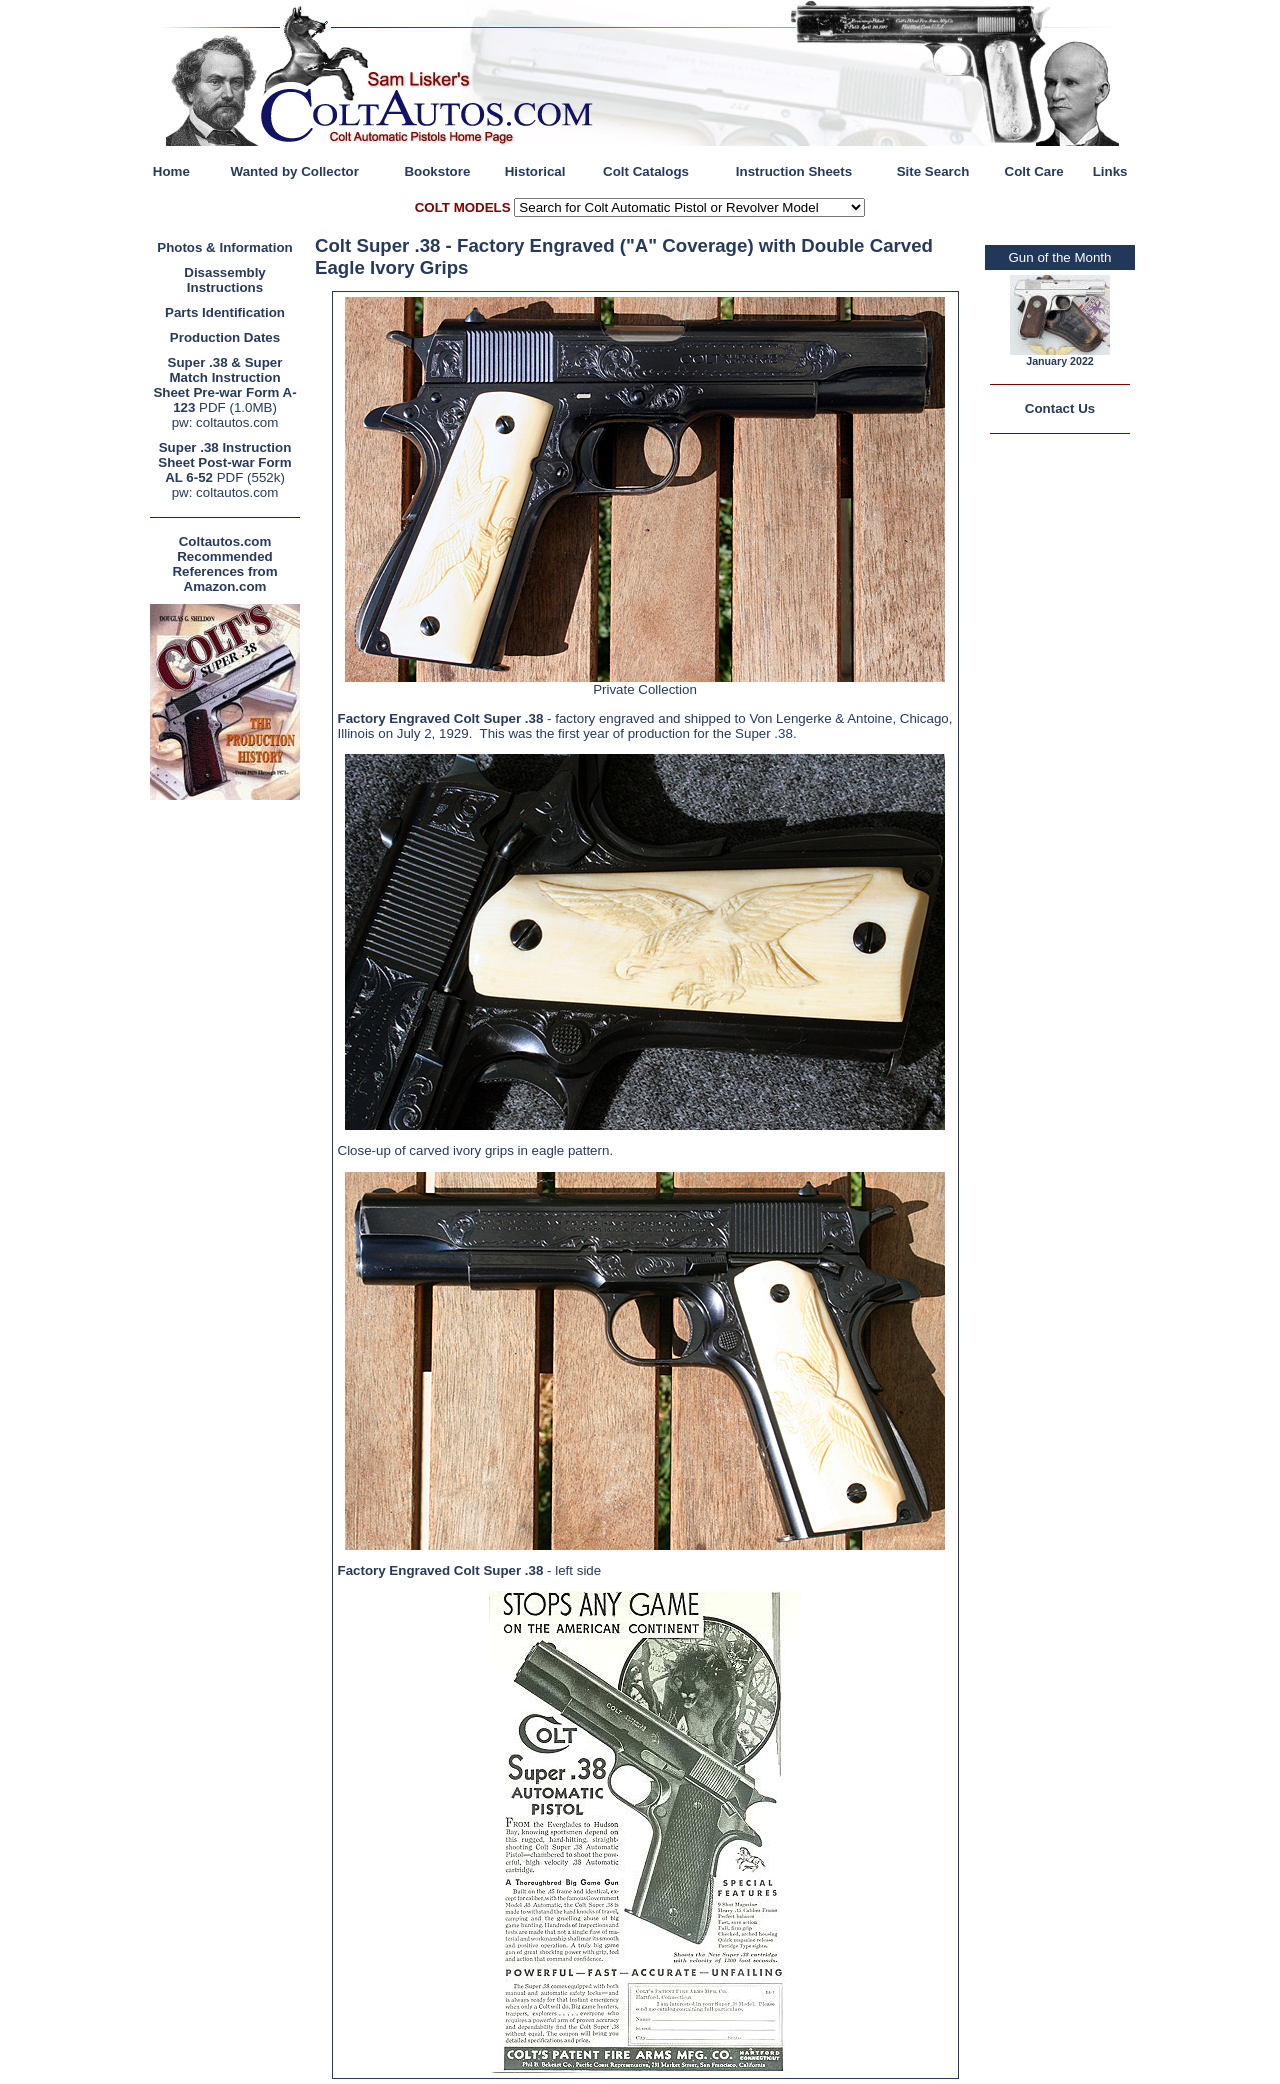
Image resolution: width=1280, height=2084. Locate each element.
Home (171, 171)
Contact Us (1060, 408)
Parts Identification (225, 312)
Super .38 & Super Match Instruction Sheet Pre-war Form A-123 (224, 385)
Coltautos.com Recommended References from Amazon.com (224, 564)
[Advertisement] (225, 1105)
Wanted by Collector (295, 171)
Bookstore (437, 171)
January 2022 (1060, 361)
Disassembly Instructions (225, 280)
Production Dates (225, 337)
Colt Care (1034, 171)
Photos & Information (225, 247)
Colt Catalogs (646, 171)
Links (1110, 171)
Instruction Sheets (794, 171)
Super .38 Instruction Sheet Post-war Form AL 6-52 (224, 462)
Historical (535, 171)
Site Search (933, 171)
